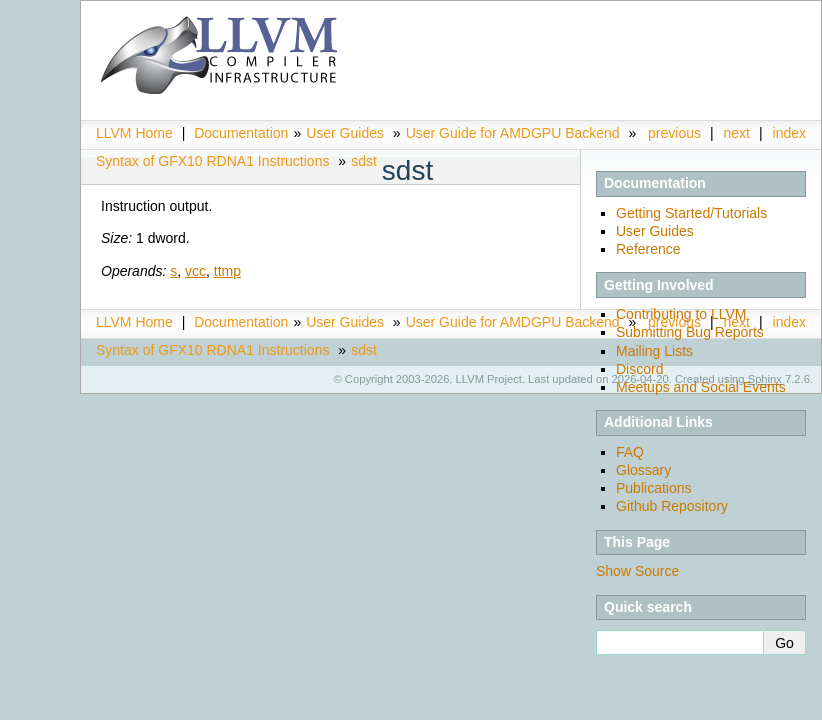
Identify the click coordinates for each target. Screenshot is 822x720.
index (789, 133)
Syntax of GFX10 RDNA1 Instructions (212, 161)
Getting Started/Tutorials (691, 213)
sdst (364, 161)
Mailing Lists (654, 351)
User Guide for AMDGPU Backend (513, 133)
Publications (654, 488)
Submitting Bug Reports (690, 332)
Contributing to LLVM (681, 314)
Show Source (637, 571)
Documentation (241, 133)
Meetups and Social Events (701, 387)
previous (674, 133)
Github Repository (672, 506)
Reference (648, 249)
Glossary (643, 470)
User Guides (345, 133)
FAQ (630, 452)
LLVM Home (134, 133)
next (737, 133)
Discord (639, 369)
